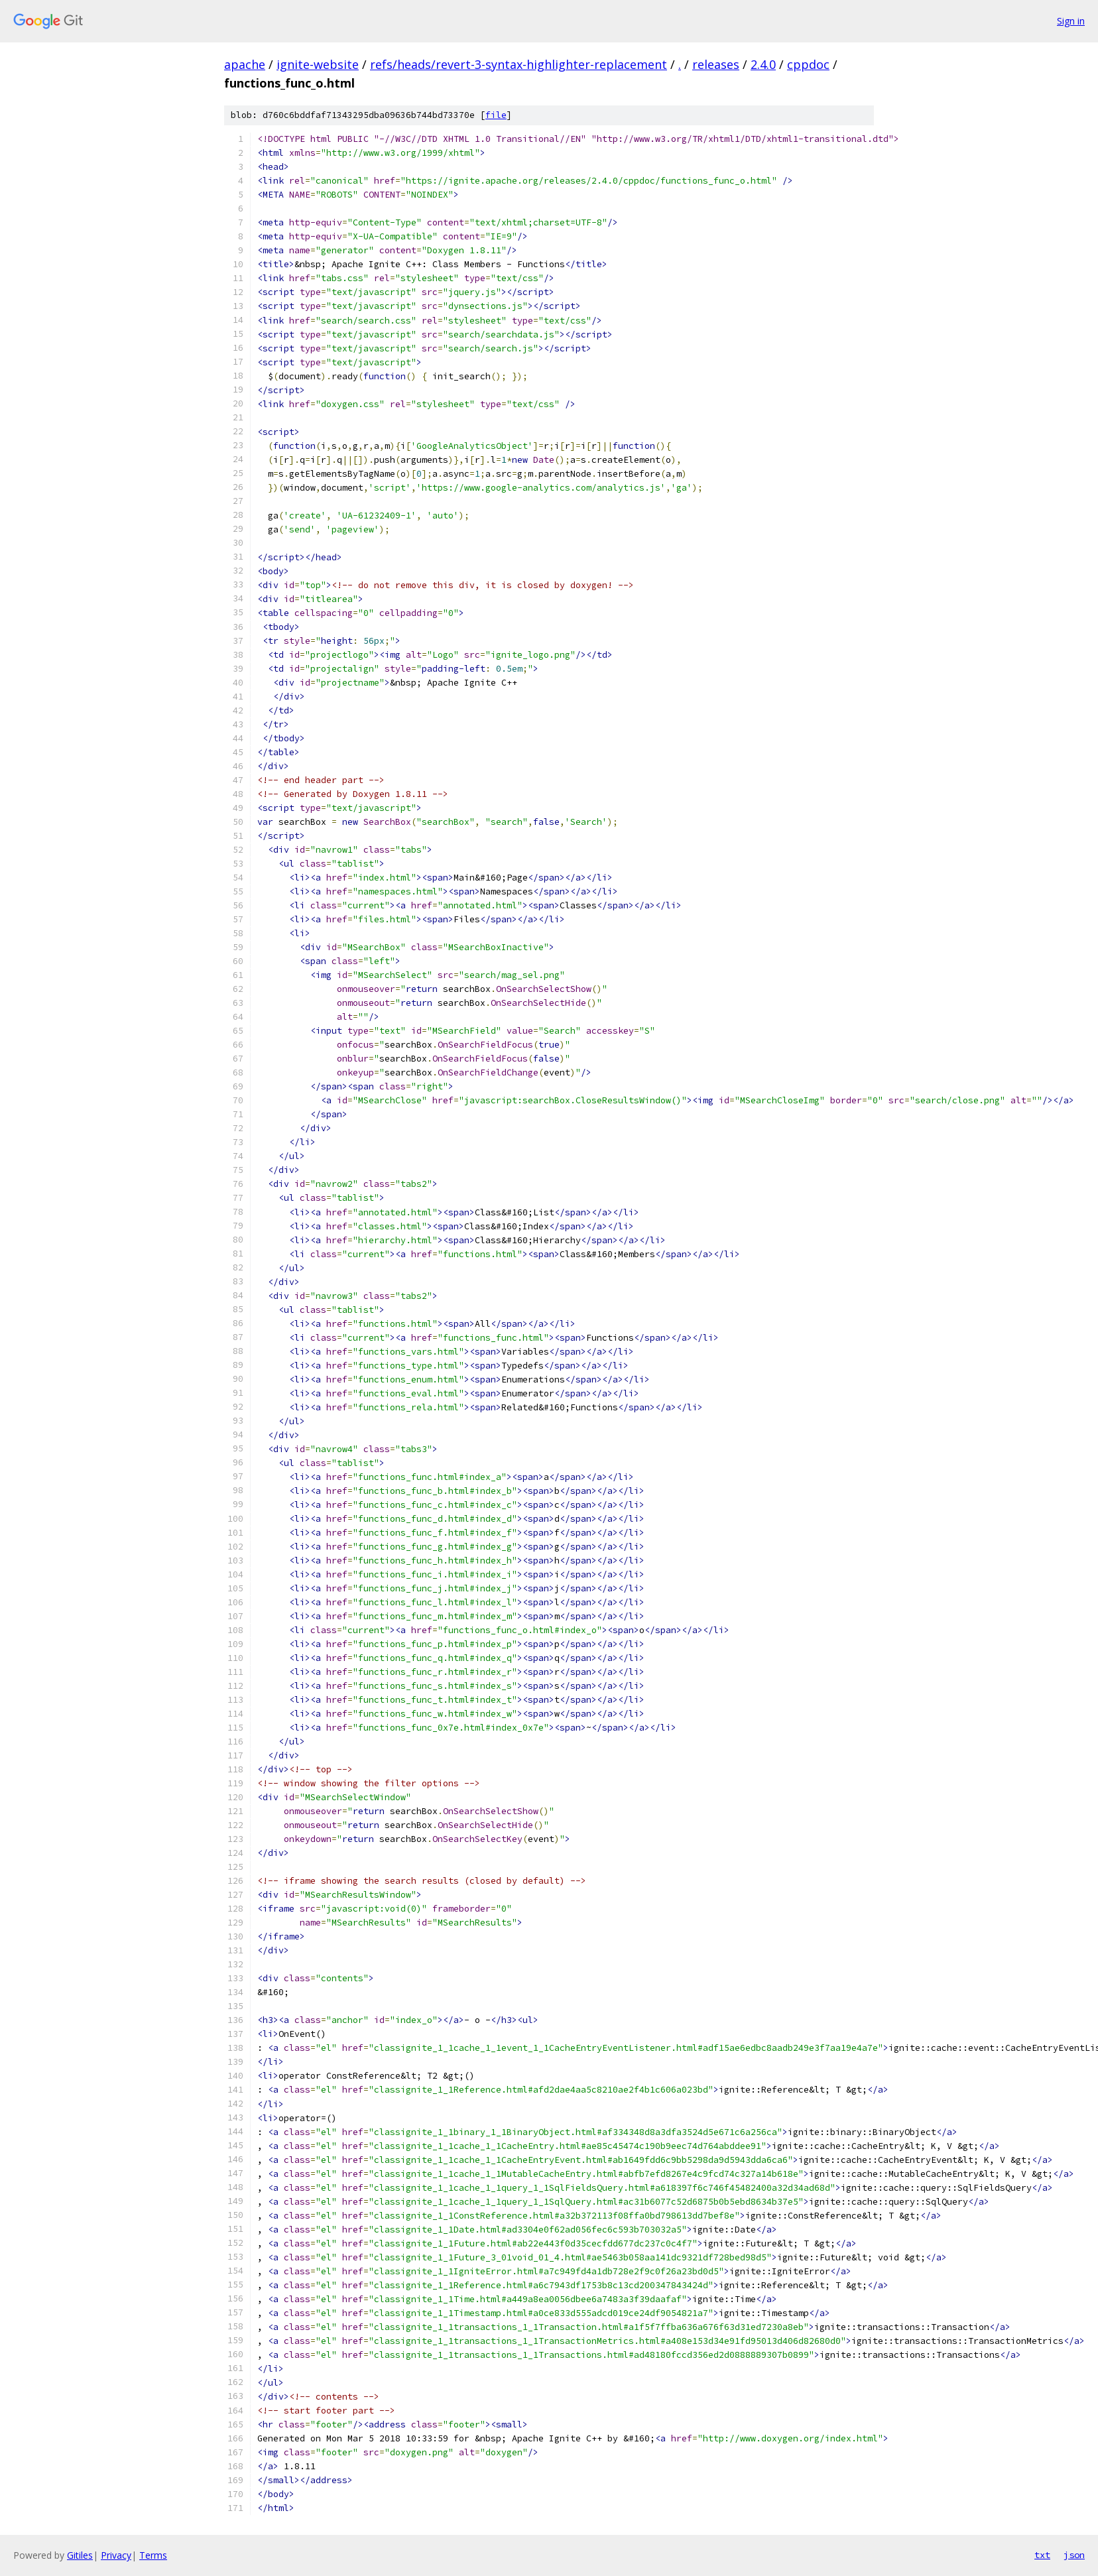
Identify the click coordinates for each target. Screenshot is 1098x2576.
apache (244, 64)
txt (1042, 2555)
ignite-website (317, 64)
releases (715, 64)
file (496, 115)
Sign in (1071, 21)
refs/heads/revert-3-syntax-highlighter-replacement (518, 64)
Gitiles (80, 2555)
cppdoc (808, 64)
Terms (153, 2555)
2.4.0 (763, 64)
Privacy (116, 2555)
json (1074, 2555)
